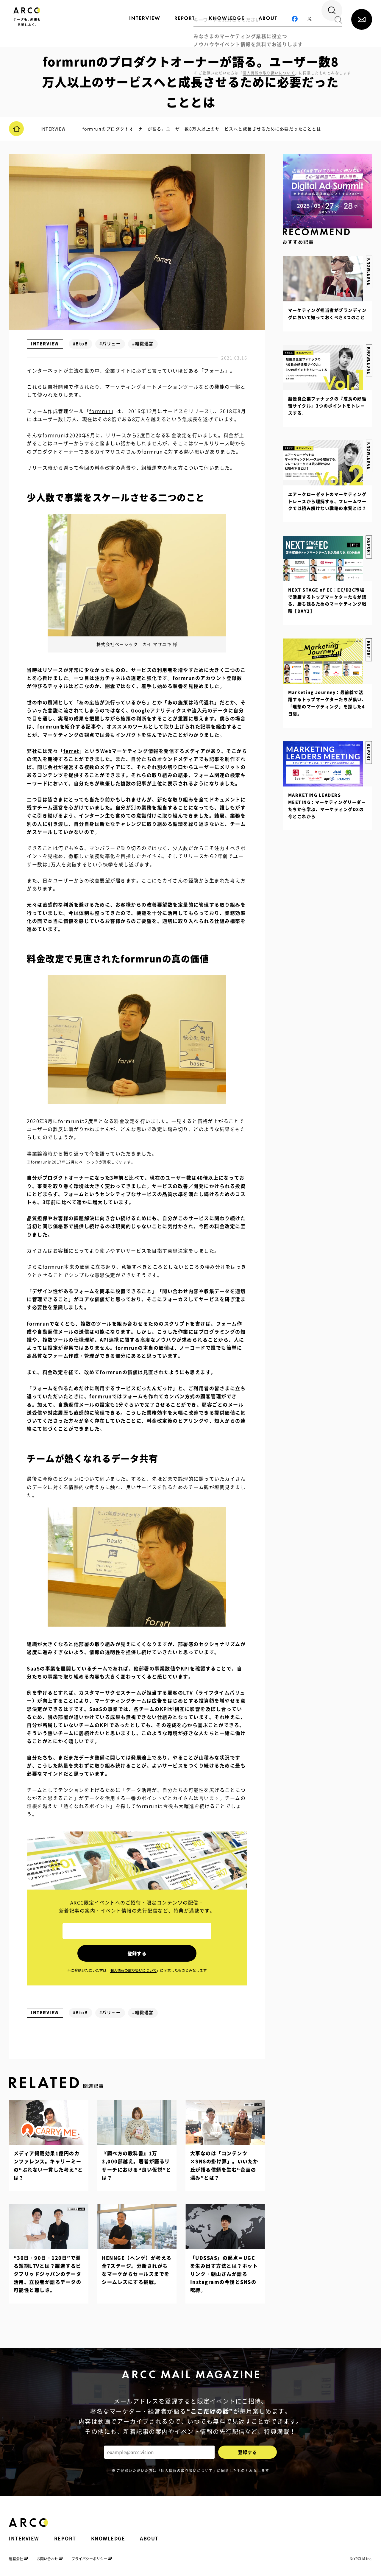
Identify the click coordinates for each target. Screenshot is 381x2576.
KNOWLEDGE (368, 451)
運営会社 (16, 2558)
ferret (71, 750)
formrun (100, 411)
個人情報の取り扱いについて (187, 2469)
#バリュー (110, 343)
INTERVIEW (45, 343)
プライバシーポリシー (89, 2558)
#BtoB (80, 343)
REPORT (368, 741)
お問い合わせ (47, 2558)
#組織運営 (143, 343)
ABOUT (149, 2537)
